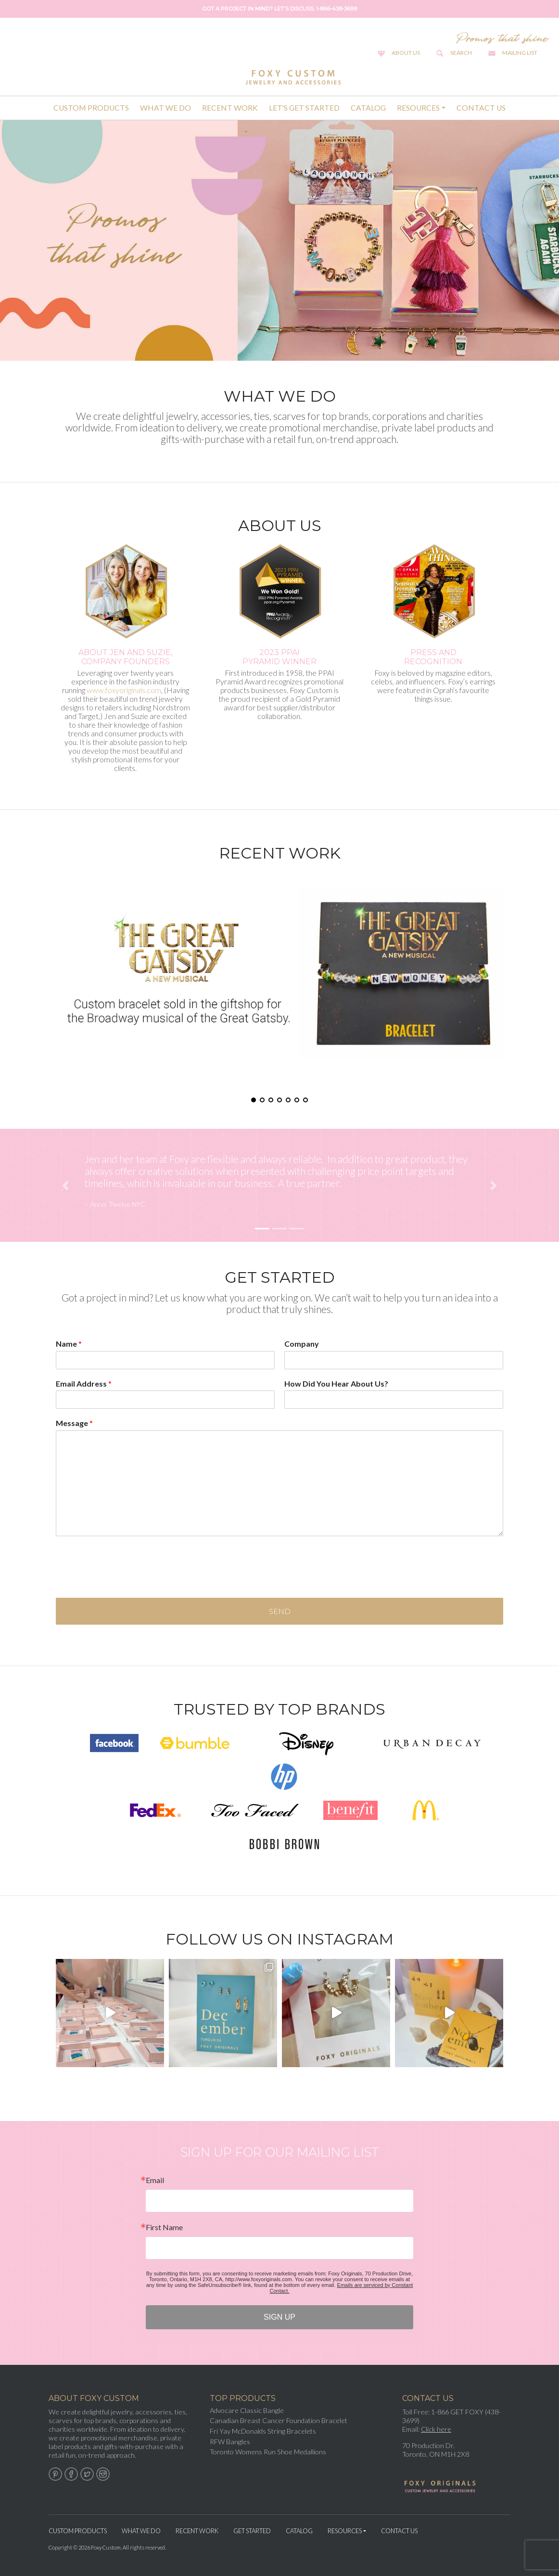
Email (155, 2180)
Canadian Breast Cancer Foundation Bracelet (278, 2420)
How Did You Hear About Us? (336, 1383)
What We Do (165, 107)
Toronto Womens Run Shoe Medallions (268, 2452)
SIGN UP (279, 2317)
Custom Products (91, 107)
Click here (436, 2429)
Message (74, 1422)
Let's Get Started (304, 107)
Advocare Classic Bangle (247, 2410)
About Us (406, 52)
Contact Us (481, 107)
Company (301, 1343)
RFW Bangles (230, 2441)
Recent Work (230, 107)
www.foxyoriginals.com (124, 690)
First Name (164, 2227)
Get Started (252, 2531)
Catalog (368, 107)
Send (280, 1611)
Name (69, 1343)
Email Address (84, 1383)
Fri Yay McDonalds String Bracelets (263, 2431)
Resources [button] (418, 107)
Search (461, 52)
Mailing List (519, 52)
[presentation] (129, 1582)
